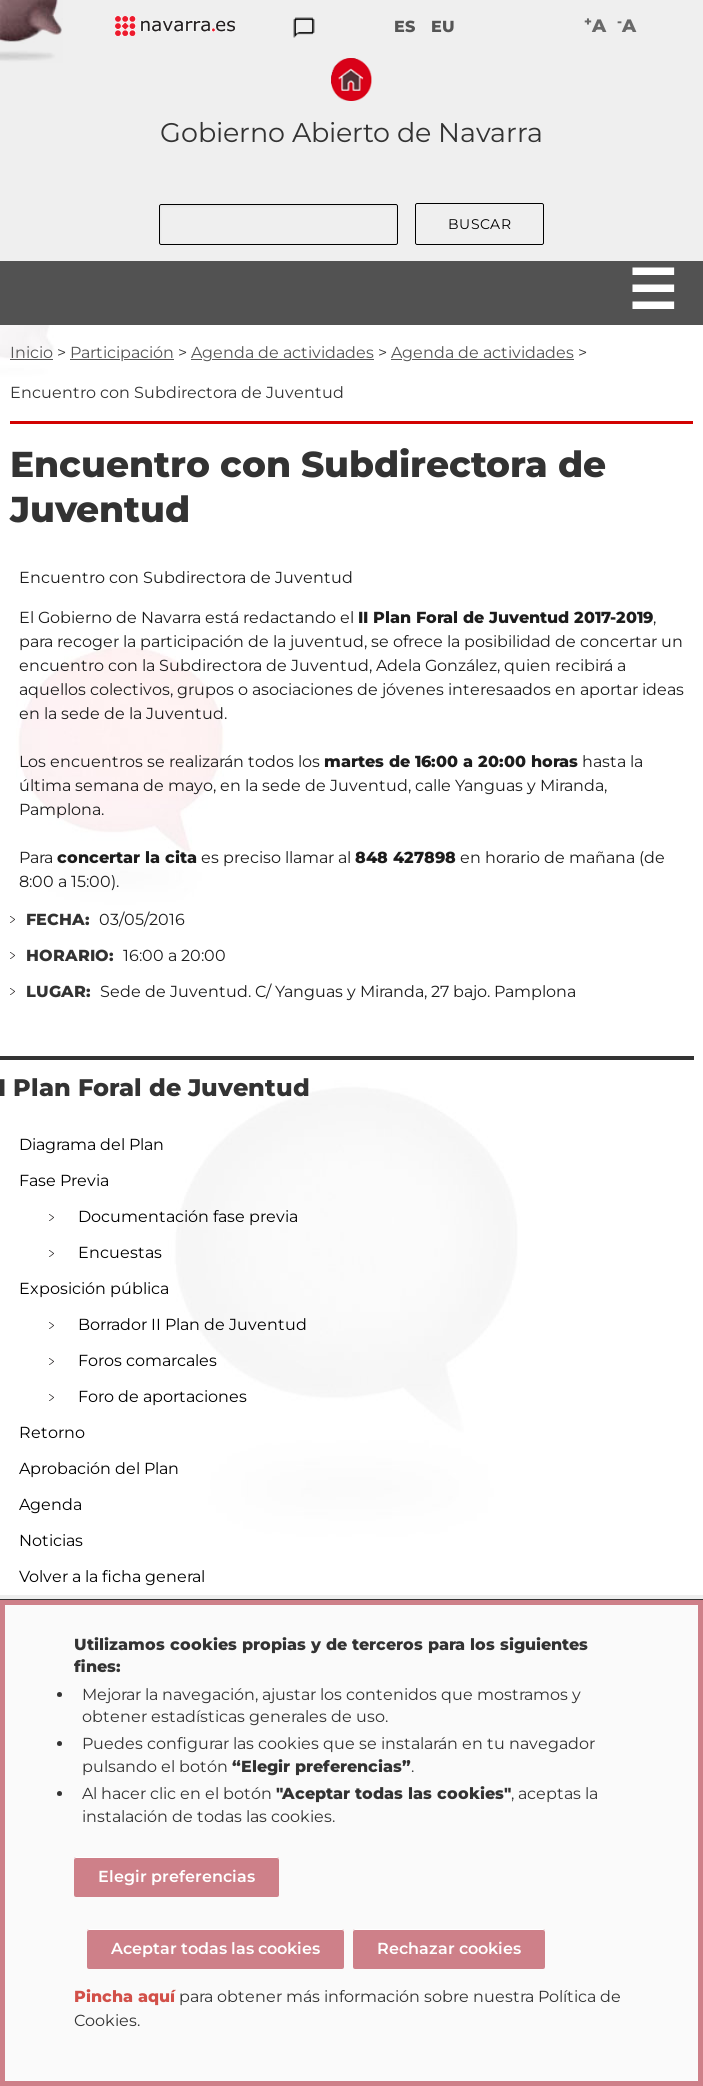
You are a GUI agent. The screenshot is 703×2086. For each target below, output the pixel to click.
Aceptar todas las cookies (215, 1948)
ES (404, 26)
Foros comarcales (147, 1360)
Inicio (31, 352)
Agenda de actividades (282, 352)
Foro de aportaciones (162, 1396)
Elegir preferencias (176, 1876)
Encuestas (120, 1252)
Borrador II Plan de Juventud (192, 1324)
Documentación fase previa (188, 1216)
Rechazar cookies (449, 1948)
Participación (122, 352)
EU (443, 26)
